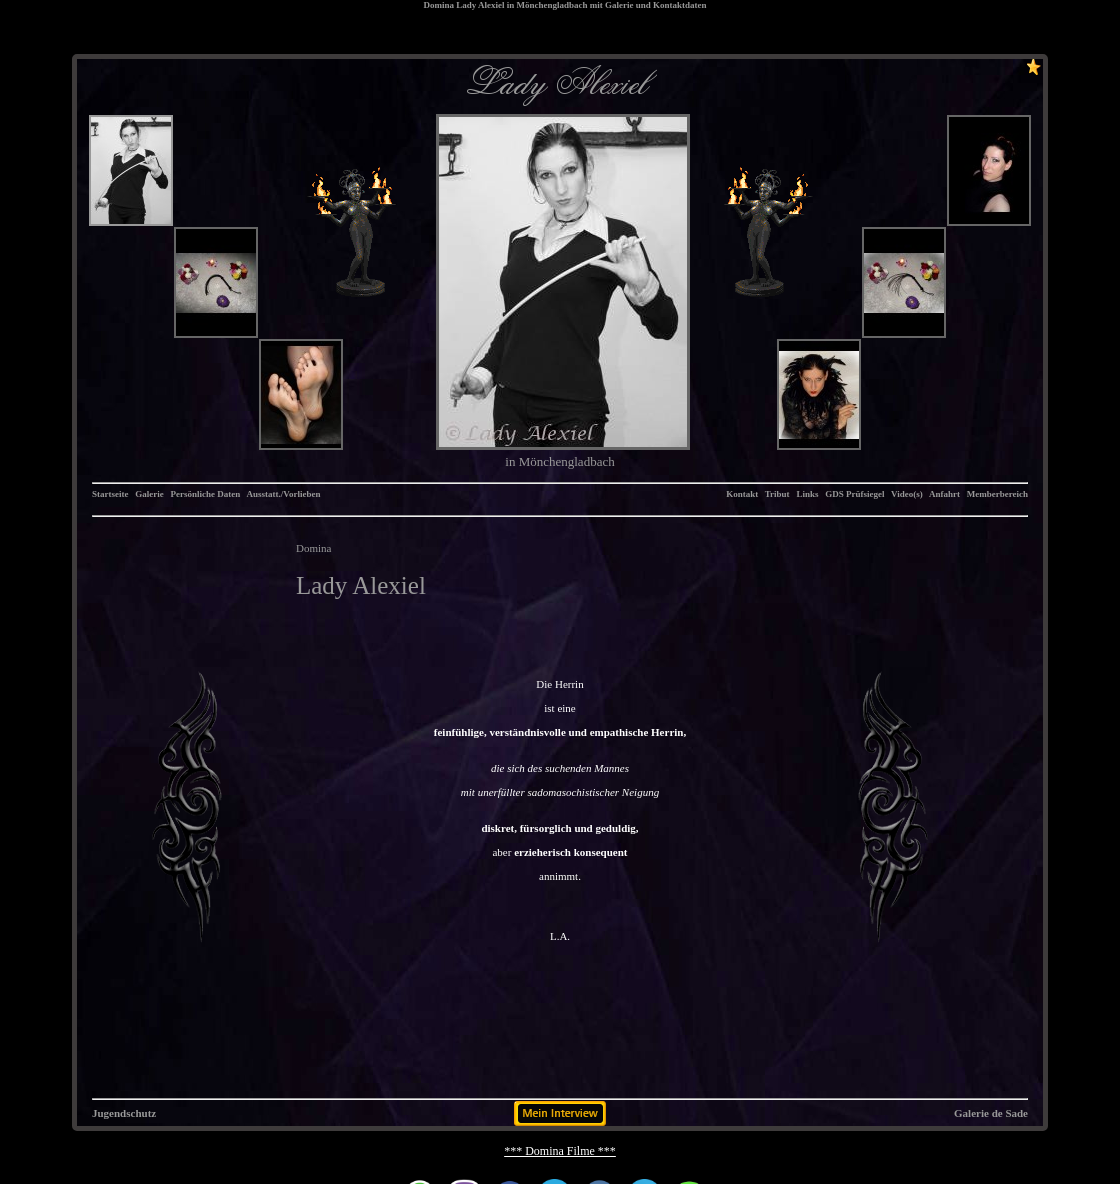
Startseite (110, 494)
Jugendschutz (124, 1113)
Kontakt (742, 494)
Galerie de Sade (991, 1113)
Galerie (149, 494)
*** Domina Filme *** (560, 1151)
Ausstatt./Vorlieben (284, 494)
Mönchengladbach (551, 5)
